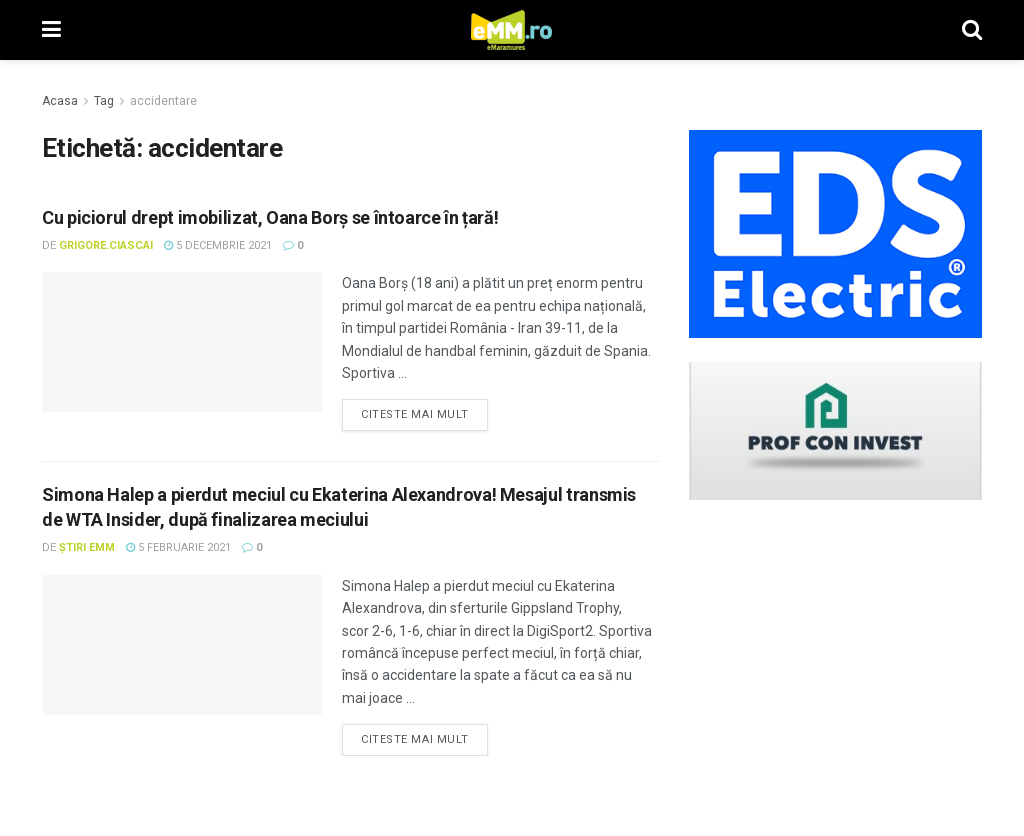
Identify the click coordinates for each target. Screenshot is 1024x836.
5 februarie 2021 (178, 547)
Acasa (60, 101)
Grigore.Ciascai (106, 245)
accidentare (163, 101)
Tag (104, 101)
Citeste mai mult (415, 414)
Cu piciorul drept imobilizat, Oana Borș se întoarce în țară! (270, 217)
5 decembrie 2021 (218, 245)
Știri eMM (87, 547)
